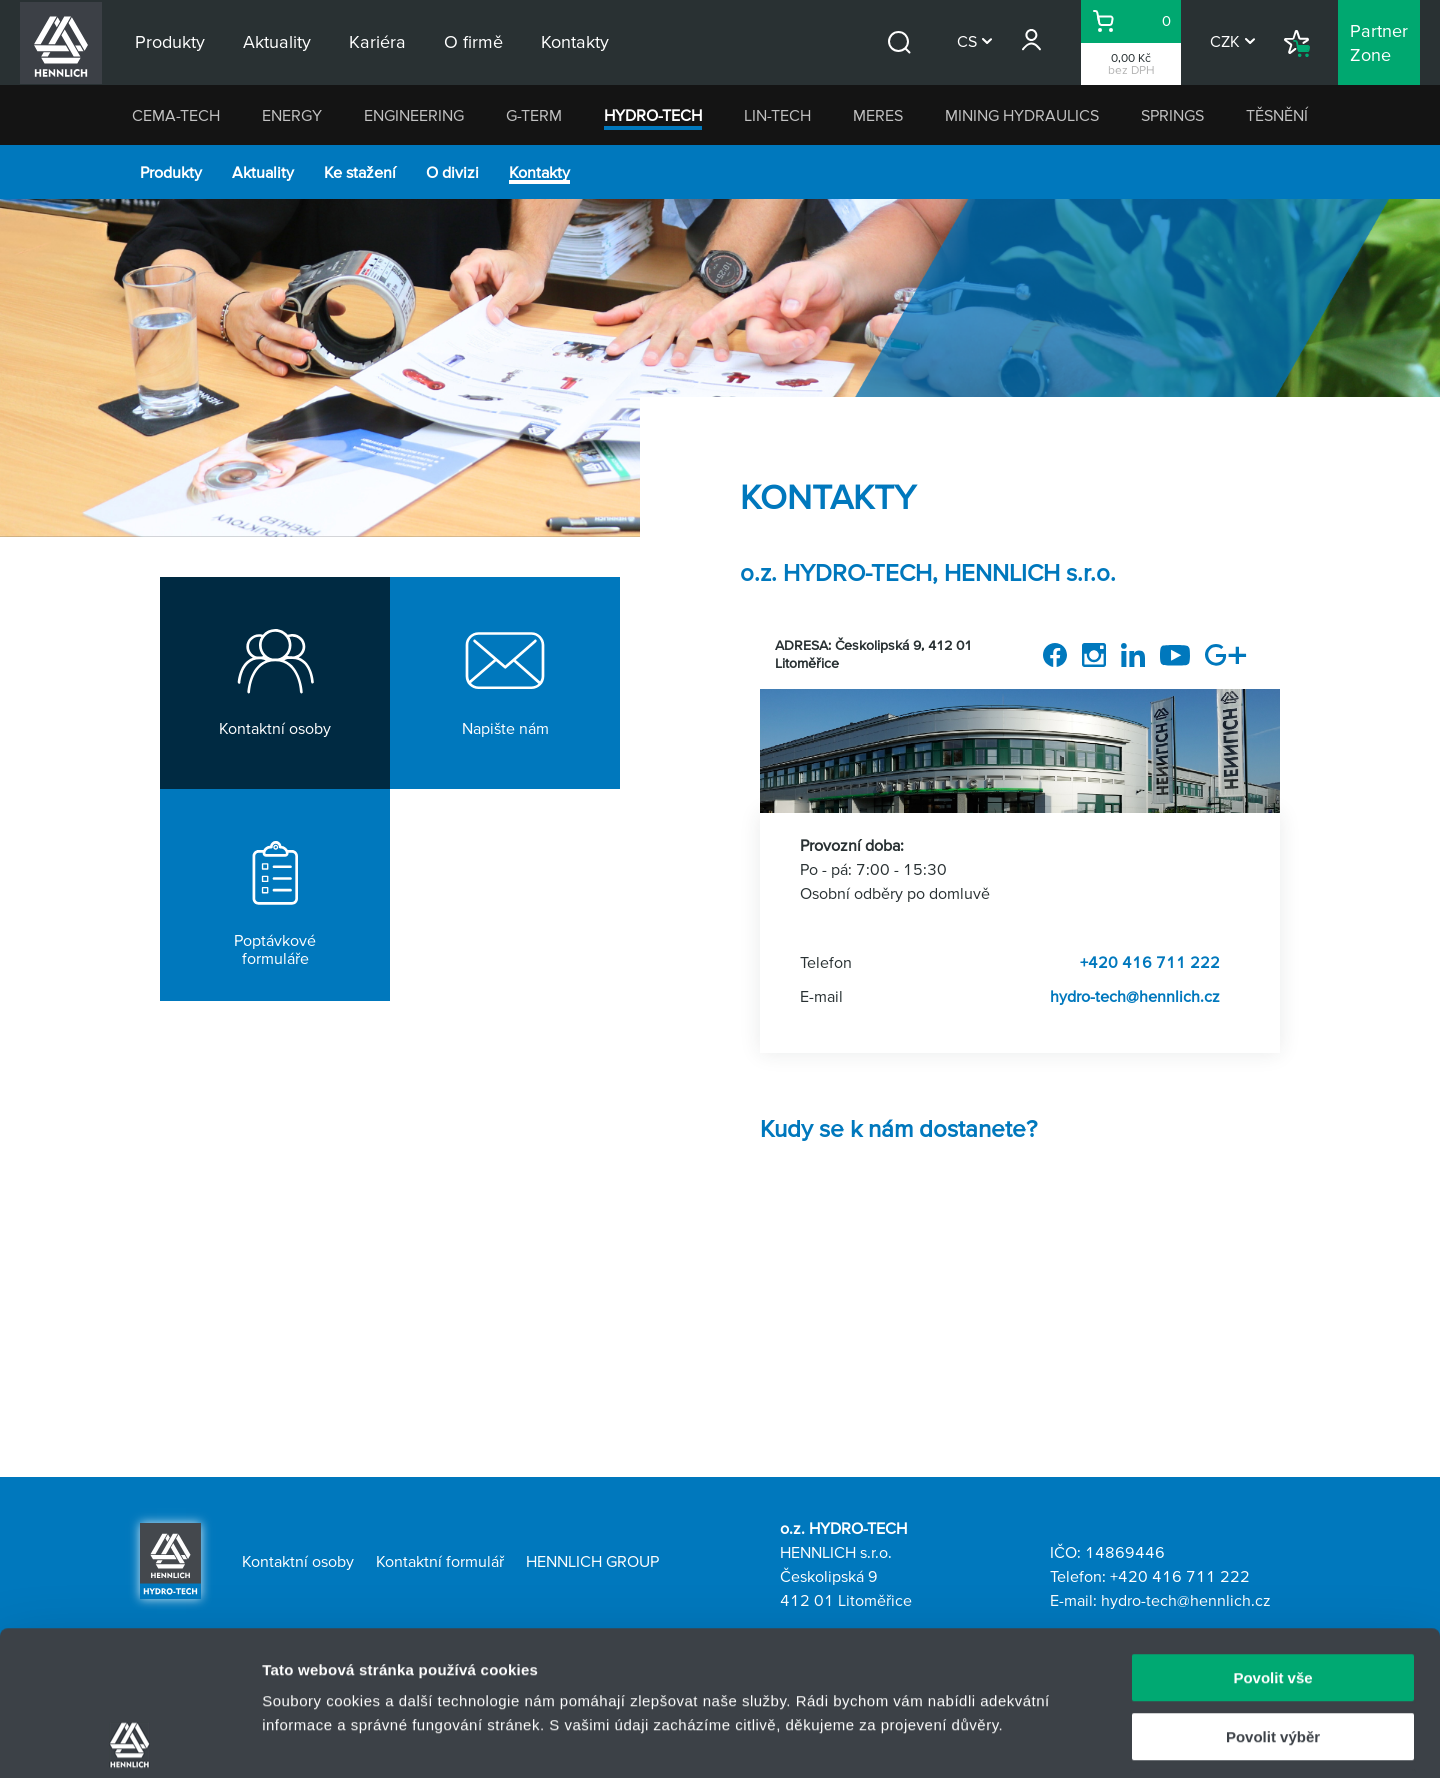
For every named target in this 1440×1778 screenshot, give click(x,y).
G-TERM (534, 115)
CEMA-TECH (176, 115)
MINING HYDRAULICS (1022, 115)
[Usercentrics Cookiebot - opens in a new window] (129, 1739)
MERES (878, 115)
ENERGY (292, 115)
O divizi (452, 172)
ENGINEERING (414, 115)
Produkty (171, 172)
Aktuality (263, 172)
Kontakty (539, 172)
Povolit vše (1272, 1533)
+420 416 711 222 (1150, 962)
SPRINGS (1172, 115)
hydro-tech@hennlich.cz (1135, 996)
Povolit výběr (1273, 1592)
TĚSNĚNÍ (1277, 115)
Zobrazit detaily (1057, 1738)
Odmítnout (1273, 1650)
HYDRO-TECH (653, 115)
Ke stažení (360, 172)
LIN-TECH (777, 115)
